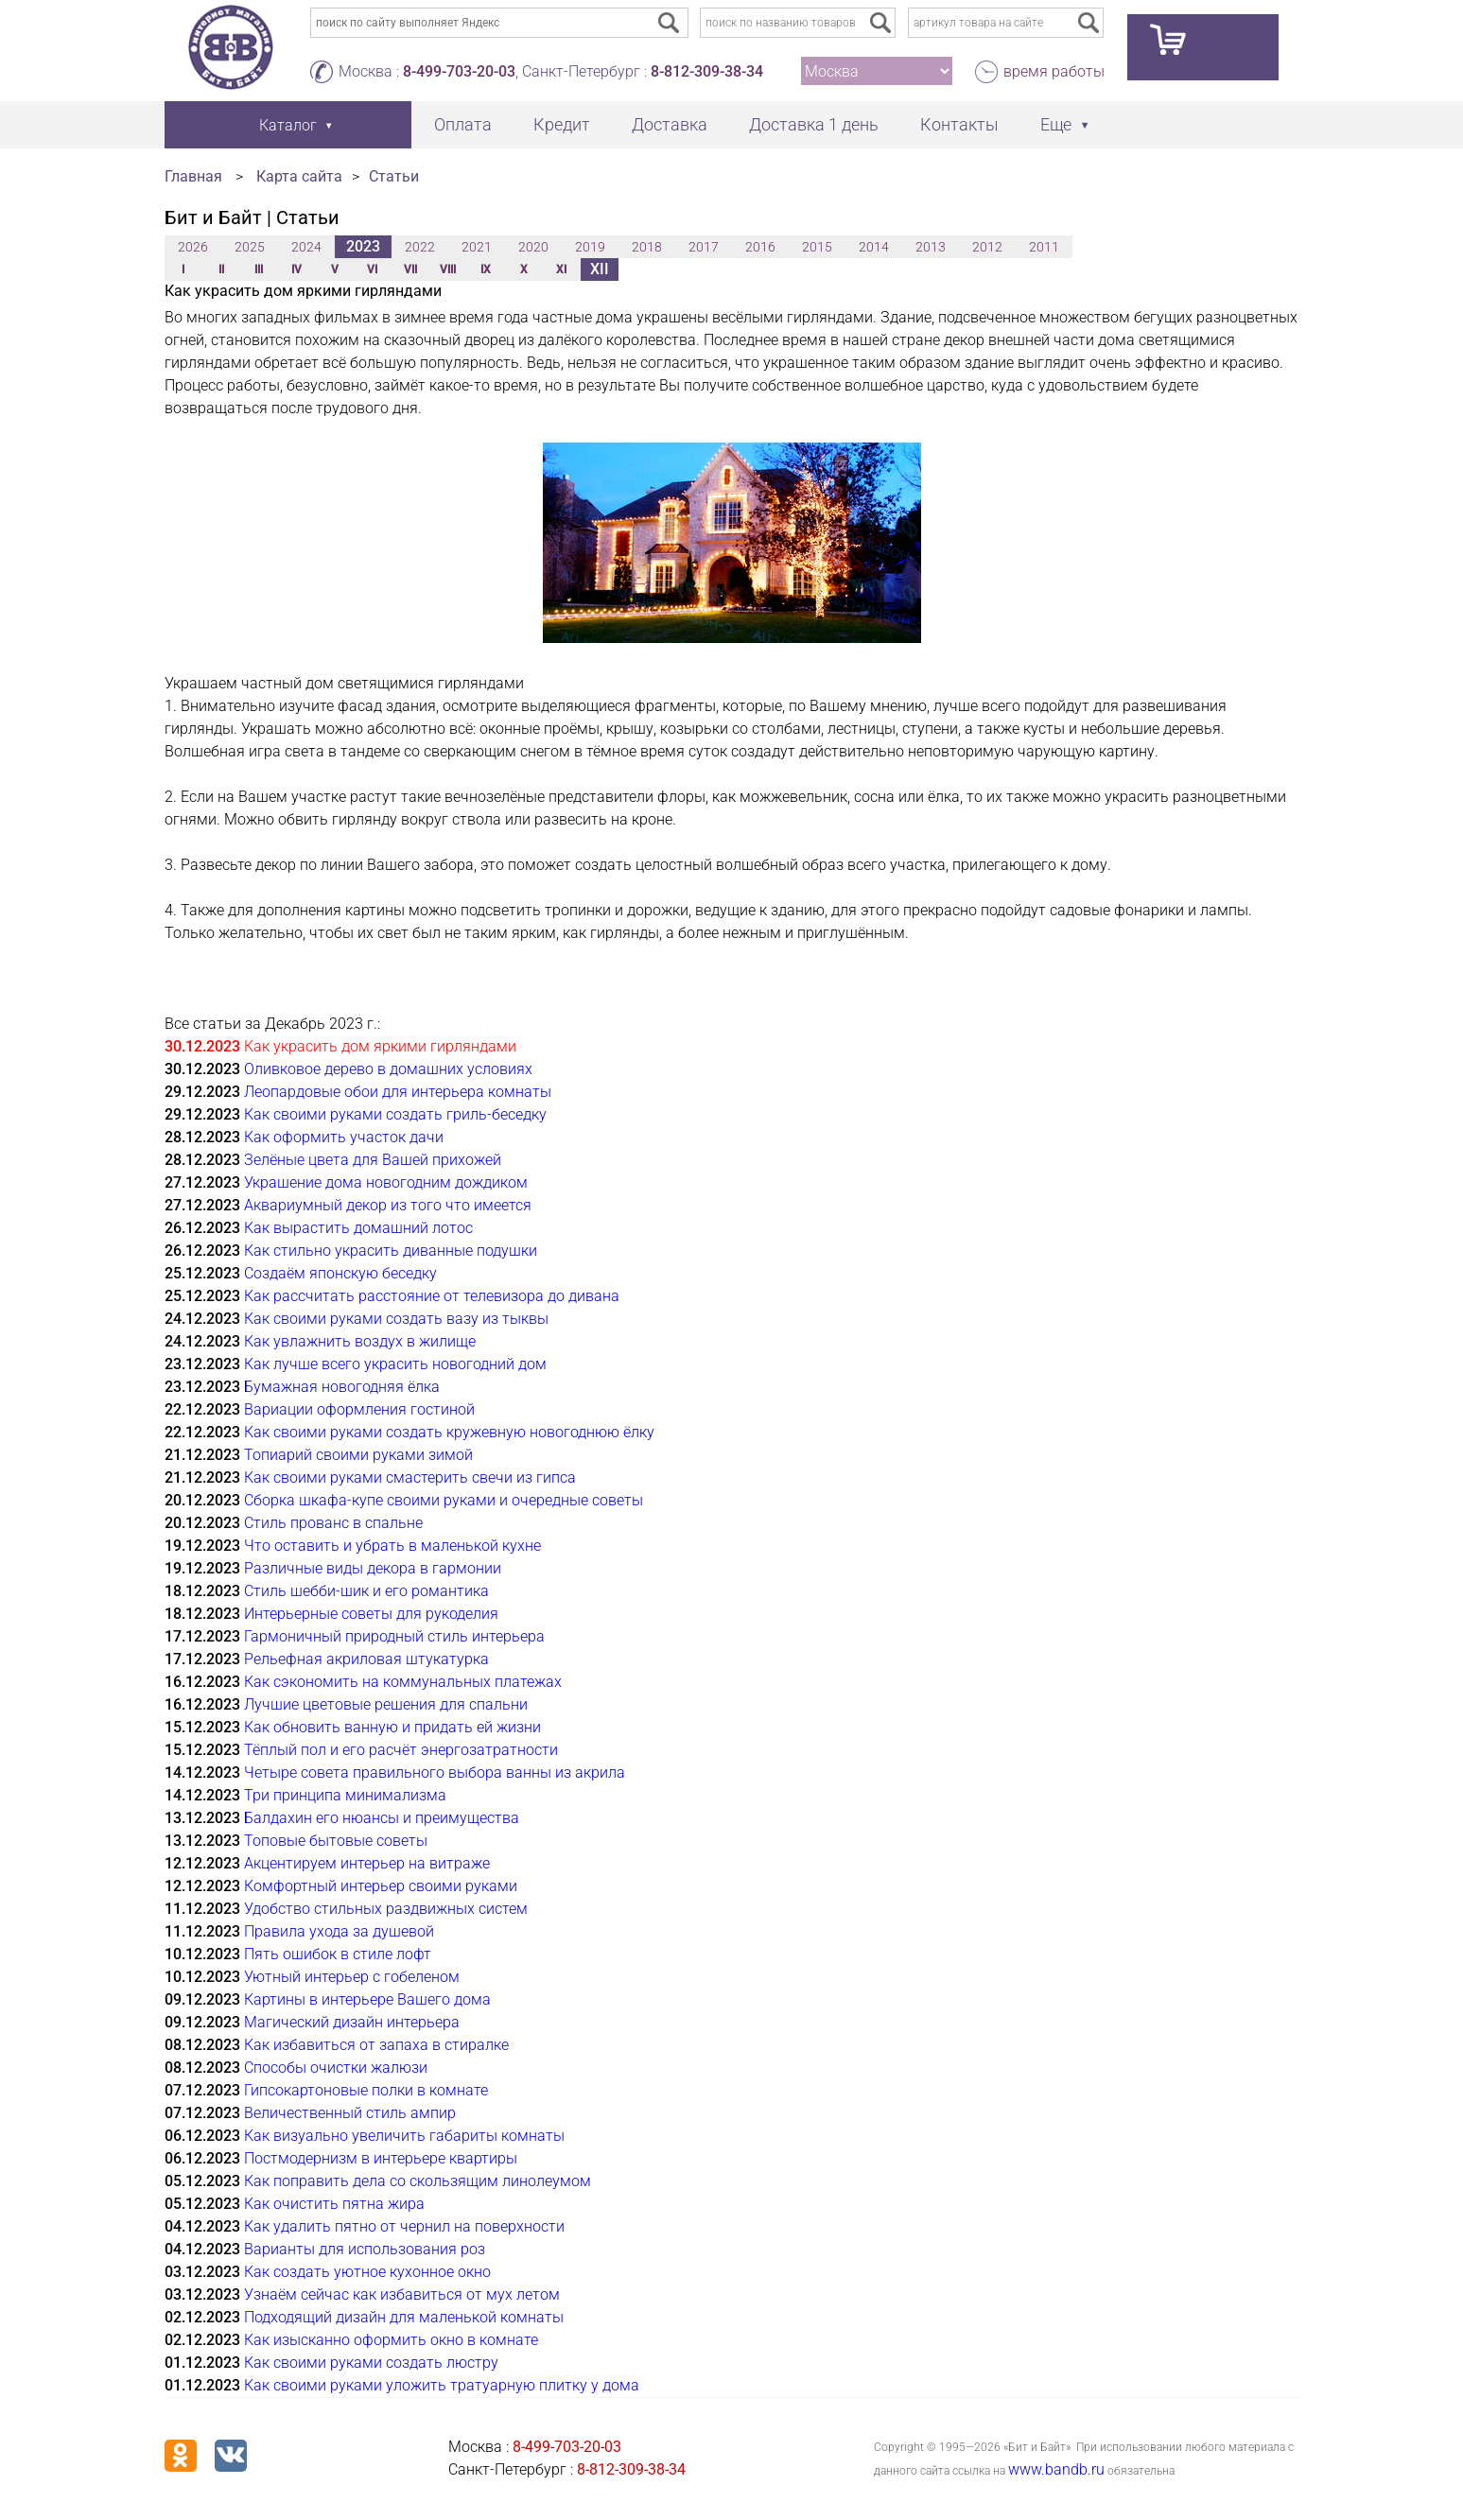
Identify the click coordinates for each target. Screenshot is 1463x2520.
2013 (930, 246)
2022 (420, 246)
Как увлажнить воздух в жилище (360, 1341)
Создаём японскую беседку (340, 1273)
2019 (590, 246)
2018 (647, 246)
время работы (1054, 71)
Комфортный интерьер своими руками (380, 1886)
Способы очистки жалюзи (335, 2068)
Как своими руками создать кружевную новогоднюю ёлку (449, 1432)
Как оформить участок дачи (344, 1137)
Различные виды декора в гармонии (372, 1568)
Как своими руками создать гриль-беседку (395, 1114)
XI (561, 269)
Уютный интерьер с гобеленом (352, 1977)
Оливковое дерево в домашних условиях (388, 1069)
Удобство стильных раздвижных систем (386, 1909)
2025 (250, 246)
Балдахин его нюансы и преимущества (381, 1818)
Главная (193, 176)
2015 (817, 246)
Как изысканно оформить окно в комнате (391, 2340)
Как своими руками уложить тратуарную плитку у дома (441, 2385)
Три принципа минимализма (345, 1795)
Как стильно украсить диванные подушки (390, 1251)
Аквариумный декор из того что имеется (387, 1205)
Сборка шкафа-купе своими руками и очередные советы (443, 1500)
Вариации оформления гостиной (359, 1409)
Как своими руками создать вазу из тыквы (396, 1319)
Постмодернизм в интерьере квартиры (380, 2158)
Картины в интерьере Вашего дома (367, 1999)
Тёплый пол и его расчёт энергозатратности (401, 1750)
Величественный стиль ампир (350, 2113)
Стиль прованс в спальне (333, 1523)
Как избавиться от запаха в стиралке (376, 2045)
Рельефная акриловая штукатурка (366, 1659)
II (221, 269)
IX (485, 269)
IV (296, 269)
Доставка (669, 124)
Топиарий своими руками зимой (358, 1455)
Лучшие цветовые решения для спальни (386, 1704)
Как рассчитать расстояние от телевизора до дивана (431, 1296)
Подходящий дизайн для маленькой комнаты (404, 2317)
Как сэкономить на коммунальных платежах (403, 1682)
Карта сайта (299, 176)
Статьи (394, 176)
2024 (306, 246)
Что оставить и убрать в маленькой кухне (392, 1546)
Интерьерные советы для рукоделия (371, 1614)
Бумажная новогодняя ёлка (342, 1387)
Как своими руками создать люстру (371, 2363)
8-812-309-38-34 (707, 71)
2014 (874, 246)
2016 (760, 246)
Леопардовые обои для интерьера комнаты (397, 1092)
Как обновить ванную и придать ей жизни (392, 1727)
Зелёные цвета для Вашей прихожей (372, 1160)
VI (372, 269)
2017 (703, 246)
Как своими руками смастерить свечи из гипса (410, 1477)
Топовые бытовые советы (335, 1841)
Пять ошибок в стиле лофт (337, 1954)
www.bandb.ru (1056, 2469)
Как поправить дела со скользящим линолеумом (417, 2181)
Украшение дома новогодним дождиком (386, 1182)
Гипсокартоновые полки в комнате (366, 2090)
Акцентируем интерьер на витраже (367, 1863)
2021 (477, 246)
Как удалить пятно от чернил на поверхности (404, 2226)
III (258, 269)
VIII (448, 269)
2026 (193, 246)
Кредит (561, 124)
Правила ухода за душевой (339, 1931)
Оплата (463, 124)
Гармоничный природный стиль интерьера (394, 1636)
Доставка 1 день (814, 124)
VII (410, 269)
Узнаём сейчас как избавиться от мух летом (402, 2294)
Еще (1055, 124)
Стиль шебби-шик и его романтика (366, 1591)
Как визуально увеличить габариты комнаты (404, 2136)
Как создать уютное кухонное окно (367, 2272)
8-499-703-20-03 (459, 71)
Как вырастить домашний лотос (358, 1228)
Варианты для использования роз (364, 2249)
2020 (533, 246)
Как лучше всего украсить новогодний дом (395, 1364)
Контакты (959, 124)
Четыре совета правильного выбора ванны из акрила (434, 1772)
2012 (987, 246)
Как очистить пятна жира (334, 2204)
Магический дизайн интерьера (352, 2022)
